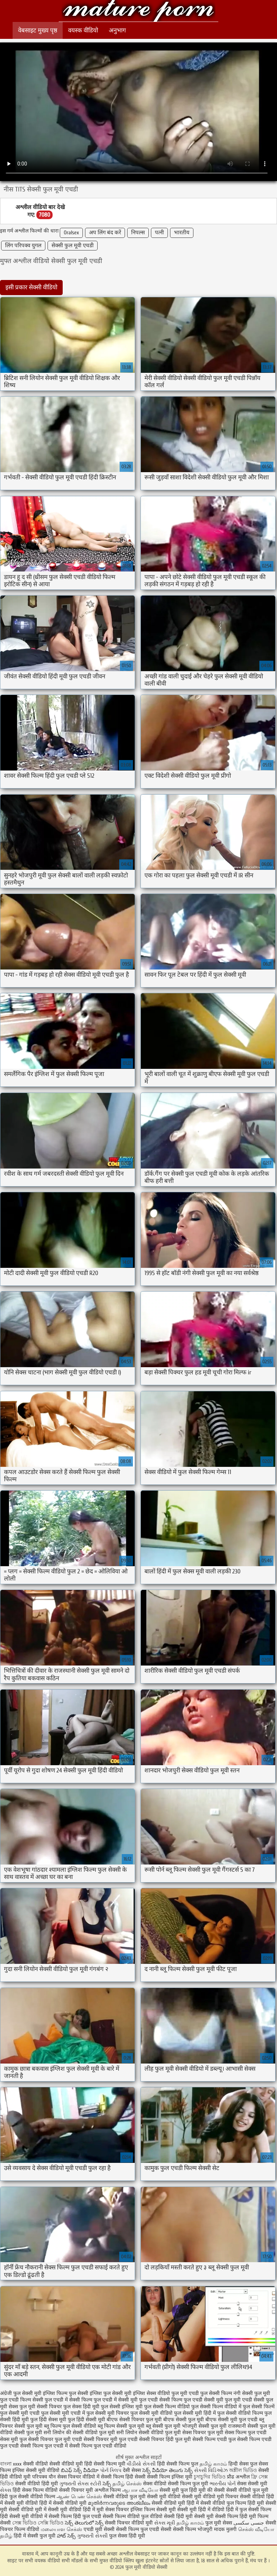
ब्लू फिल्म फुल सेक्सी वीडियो (70, 2426)
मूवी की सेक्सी (211, 2490)
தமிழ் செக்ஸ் (127, 2484)
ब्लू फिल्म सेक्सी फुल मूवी (121, 2426)
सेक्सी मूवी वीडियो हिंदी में (71, 2510)
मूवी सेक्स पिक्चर (113, 2510)
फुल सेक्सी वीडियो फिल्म (240, 2413)
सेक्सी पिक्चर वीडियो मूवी (129, 2523)
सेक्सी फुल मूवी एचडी (73, 246)
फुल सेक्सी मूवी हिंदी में (195, 2413)
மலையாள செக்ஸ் (61, 2529)
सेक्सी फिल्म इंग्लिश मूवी (170, 2477)
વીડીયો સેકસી (141, 2464)
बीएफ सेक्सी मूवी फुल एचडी (231, 2420)
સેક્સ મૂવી (164, 2523)
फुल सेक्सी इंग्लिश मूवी (122, 2407)
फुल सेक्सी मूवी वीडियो (151, 2413)
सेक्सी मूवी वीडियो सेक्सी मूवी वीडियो (181, 2497)
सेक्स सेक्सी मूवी (252, 2484)
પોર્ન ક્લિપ (110, 2470)
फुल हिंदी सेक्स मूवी (48, 2420)
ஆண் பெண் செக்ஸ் (79, 2497)
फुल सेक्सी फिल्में (258, 2407)
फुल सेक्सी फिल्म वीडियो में (216, 2407)
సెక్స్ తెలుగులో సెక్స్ (84, 2523)
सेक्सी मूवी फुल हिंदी (179, 2490)
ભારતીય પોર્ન (223, 2484)
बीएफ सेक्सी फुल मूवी (183, 2420)
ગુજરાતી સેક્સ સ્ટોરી (80, 2484)
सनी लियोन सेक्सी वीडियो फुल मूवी (148, 2433)
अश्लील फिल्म (107, 2490)
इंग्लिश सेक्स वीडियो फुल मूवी (160, 2393)
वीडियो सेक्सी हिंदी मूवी (171, 2516)
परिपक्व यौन (44, 2477)
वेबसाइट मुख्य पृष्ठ (37, 30)
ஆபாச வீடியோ (140, 2490)
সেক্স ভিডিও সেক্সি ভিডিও (38, 2523)
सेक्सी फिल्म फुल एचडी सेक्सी (143, 2529)
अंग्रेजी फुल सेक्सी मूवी (20, 2393)
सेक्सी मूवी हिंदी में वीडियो (200, 2510)
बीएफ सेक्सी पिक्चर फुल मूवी (134, 2420)
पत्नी (159, 233)
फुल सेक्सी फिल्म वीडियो (167, 2407)
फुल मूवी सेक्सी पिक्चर (40, 2407)
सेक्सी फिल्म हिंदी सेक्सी (123, 2477)
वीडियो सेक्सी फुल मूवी (21, 2433)
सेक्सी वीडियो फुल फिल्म (223, 2503)
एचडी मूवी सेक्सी (100, 2529)
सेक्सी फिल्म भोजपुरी (193, 2529)
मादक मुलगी (225, 2529)
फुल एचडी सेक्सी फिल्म (160, 2400)
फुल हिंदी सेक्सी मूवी (86, 2420)
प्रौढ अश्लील (238, 2477)
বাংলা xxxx (11, 2464)
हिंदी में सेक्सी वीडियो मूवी (63, 2503)
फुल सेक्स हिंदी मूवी (81, 2407)
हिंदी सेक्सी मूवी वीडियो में (23, 2516)
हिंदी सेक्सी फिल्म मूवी (104, 2464)
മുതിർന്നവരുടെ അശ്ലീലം (119, 2503)
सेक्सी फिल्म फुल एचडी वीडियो (97, 2446)
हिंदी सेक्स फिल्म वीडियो (36, 2490)
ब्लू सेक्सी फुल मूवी (163, 2426)
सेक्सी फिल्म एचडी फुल (214, 2439)
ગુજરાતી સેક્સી (92, 2536)
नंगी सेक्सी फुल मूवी (251, 2393)
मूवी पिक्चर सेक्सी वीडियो (241, 2497)
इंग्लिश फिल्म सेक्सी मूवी (153, 2510)
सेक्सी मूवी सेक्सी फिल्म (216, 2516)
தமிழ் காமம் (213, 2464)
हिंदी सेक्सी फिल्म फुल (177, 2464)
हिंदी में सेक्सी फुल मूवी (34, 2536)
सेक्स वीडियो (155, 2484)
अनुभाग (117, 30)
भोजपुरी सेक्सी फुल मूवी (204, 2426)
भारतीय (181, 233)
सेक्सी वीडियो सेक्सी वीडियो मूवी (53, 2464)
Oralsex (71, 233)
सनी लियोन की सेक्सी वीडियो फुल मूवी (79, 2433)
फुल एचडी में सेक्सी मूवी (116, 2400)
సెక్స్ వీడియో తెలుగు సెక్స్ (168, 2470)
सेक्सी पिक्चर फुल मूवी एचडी (55, 2439)
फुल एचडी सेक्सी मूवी (203, 2400)
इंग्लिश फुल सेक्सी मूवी (110, 2393)
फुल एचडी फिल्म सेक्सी (21, 2400)
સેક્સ (5, 2490)
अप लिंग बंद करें (105, 233)
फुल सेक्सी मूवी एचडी (20, 2413)
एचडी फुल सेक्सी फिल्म (210, 2393)
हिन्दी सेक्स (239, 2464)
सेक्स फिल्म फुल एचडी (246, 2433)
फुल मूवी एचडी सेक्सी (244, 2400)
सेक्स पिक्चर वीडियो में (78, 2477)
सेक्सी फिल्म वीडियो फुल (125, 2516)
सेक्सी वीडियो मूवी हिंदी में (176, 2503)
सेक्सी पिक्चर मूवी (76, 2490)
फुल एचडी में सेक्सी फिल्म (68, 2400)
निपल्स (138, 233)
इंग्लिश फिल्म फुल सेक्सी (65, 2393)
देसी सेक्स (132, 2470)
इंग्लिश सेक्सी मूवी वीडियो (35, 2470)
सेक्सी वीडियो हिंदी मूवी (36, 2484)
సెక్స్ (107, 2484)
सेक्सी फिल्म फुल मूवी (189, 2484)
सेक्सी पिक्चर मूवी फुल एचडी (111, 2439)
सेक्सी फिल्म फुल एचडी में (44, 2446)
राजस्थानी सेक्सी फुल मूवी (252, 2426)
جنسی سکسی (248, 2523)
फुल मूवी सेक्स (218, 2523)
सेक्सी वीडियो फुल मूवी (124, 2497)
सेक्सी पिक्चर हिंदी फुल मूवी (165, 2439)
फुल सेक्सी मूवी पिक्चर (107, 2413)
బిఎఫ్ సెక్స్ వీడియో (80, 2470)
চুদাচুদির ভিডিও (210, 2477)
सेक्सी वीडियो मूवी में (28, 2510)
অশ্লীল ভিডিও (243, 2470)
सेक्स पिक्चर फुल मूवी (202, 2433)
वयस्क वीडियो (83, 30)
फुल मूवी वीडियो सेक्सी (138, 11)
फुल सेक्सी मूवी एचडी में (63, 2413)
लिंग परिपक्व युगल (23, 246)
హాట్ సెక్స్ (66, 2536)
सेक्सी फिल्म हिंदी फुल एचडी (75, 2516)
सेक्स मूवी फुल (13, 2439)
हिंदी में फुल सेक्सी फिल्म (248, 2510)
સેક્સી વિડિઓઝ (211, 2470)
